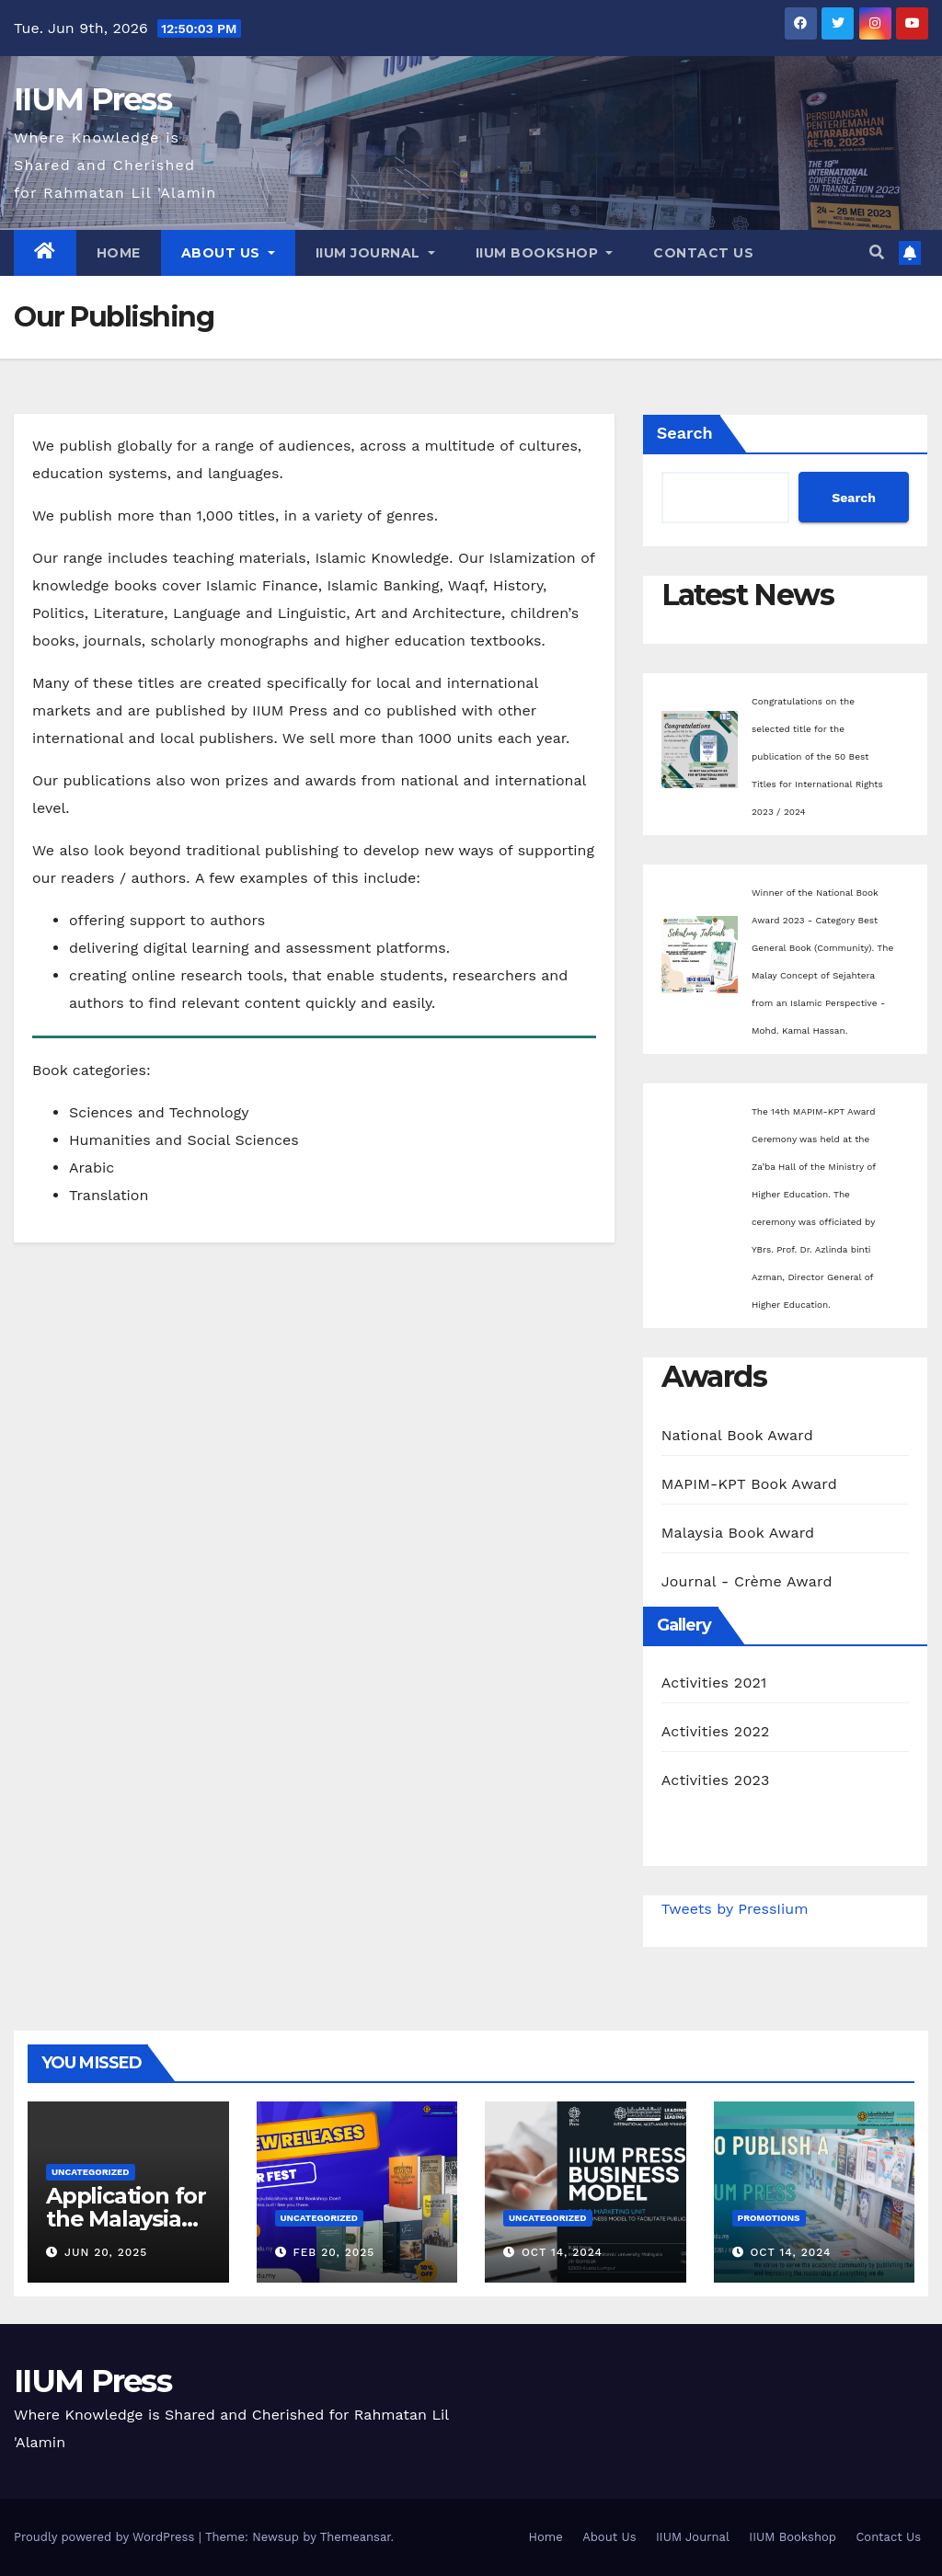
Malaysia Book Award (738, 1532)
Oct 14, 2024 (562, 2252)
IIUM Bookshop (545, 253)
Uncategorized (91, 2172)
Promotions (769, 2218)
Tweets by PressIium (735, 1909)
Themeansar (355, 2537)
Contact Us (703, 253)
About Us (228, 253)
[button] (876, 252)
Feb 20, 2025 (333, 2252)
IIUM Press (92, 99)
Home (119, 253)
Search (685, 432)
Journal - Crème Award (747, 1581)
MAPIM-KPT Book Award (749, 1484)
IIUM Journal (375, 253)
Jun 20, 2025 (105, 2252)
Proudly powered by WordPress (106, 2537)
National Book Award (737, 1435)
